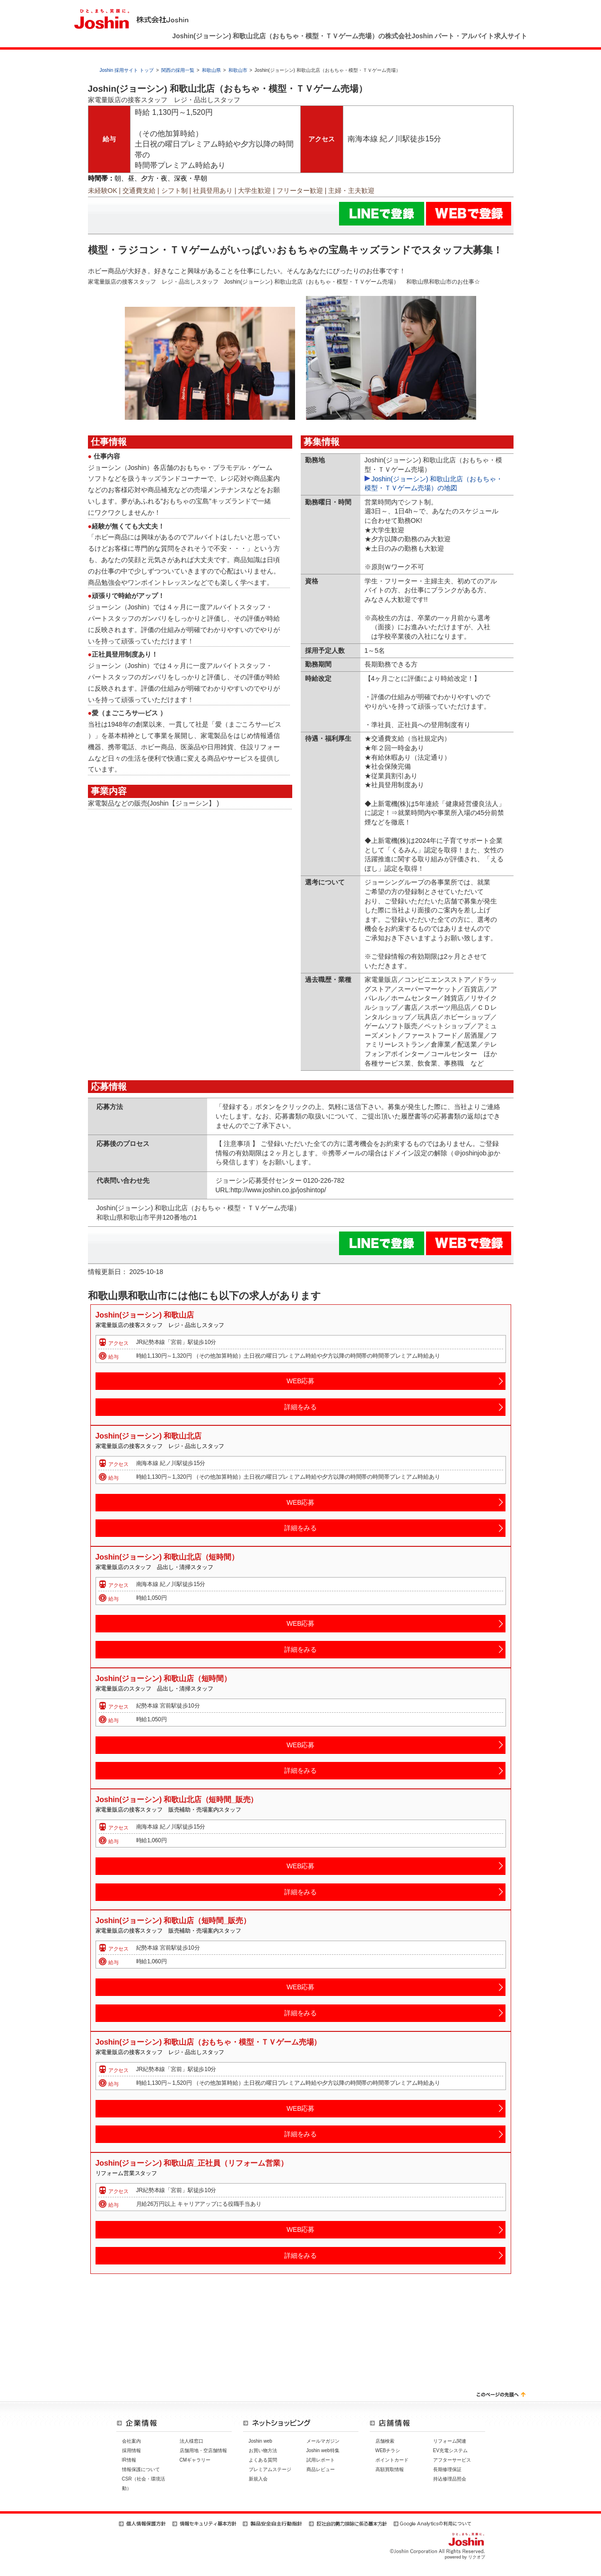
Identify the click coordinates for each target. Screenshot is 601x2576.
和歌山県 (211, 70)
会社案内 (131, 2441)
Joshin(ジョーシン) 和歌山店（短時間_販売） (173, 1921)
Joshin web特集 (323, 2450)
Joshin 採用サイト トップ (127, 70)
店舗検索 (384, 2441)
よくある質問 (263, 2460)
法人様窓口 (191, 2441)
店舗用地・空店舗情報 (203, 2450)
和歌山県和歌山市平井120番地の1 (150, 1217)
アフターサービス (452, 2460)
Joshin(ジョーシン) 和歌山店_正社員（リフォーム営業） (192, 2163)
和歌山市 (237, 70)
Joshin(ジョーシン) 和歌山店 (145, 1315)
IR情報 (129, 2460)
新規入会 (258, 2478)
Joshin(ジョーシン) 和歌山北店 (148, 1436)
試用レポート (320, 2460)
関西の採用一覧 (177, 70)
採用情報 (131, 2450)
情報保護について (141, 2469)
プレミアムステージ (270, 2469)
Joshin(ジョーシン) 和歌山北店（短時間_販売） (177, 1799)
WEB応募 (300, 1381)
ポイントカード (392, 2460)
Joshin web (260, 2441)
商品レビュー (320, 2469)
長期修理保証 (447, 2469)
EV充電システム (450, 2450)
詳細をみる (300, 1407)
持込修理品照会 (449, 2478)
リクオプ (476, 2557)
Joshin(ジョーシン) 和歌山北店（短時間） (167, 1557)
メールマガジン (323, 2441)
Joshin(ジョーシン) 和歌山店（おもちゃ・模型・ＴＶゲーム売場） (209, 2042)
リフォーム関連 (449, 2441)
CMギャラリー (195, 2460)
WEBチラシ (388, 2450)
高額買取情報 (389, 2469)
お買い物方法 (263, 2450)
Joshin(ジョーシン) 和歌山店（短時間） (163, 1678)
